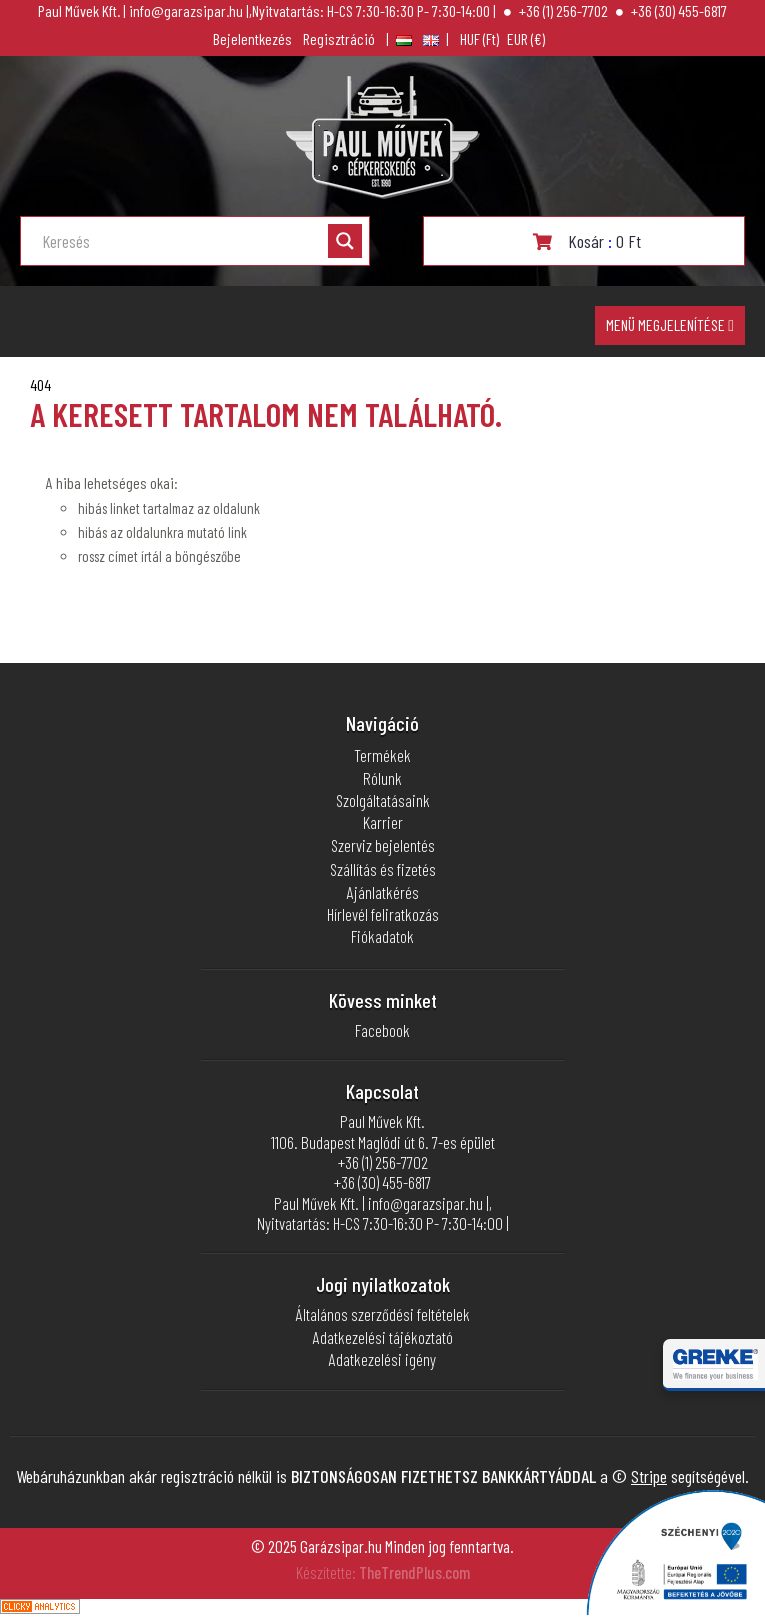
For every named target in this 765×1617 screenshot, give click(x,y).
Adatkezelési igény (382, 1359)
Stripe (649, 1476)
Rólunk (382, 778)
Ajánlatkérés (383, 892)
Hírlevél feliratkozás (383, 914)
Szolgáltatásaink (383, 800)
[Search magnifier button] (345, 241)
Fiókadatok (382, 936)
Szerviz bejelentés (383, 845)
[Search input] (183, 241)
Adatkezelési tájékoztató (383, 1337)
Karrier (383, 822)
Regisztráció (339, 39)
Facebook (382, 1030)
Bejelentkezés (252, 39)
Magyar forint (479, 39)
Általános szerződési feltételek (383, 1314)
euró (526, 39)
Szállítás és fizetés (383, 869)
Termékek (382, 755)
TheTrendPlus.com (414, 1572)
